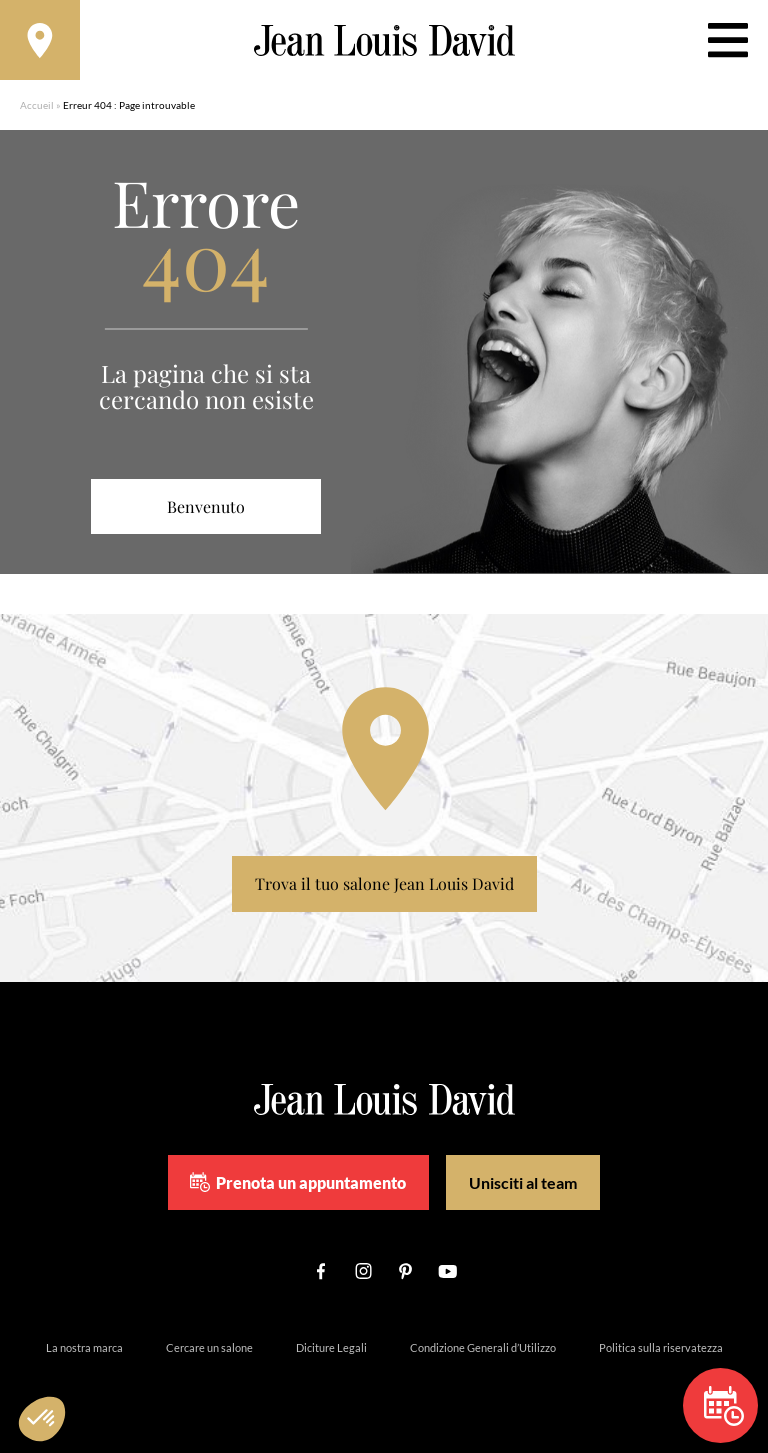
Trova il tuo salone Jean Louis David (384, 883)
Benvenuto (206, 506)
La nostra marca (84, 1347)
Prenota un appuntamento (298, 1182)
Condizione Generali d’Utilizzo (483, 1347)
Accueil (37, 105)
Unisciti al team (523, 1182)
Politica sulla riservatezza (661, 1347)
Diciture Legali (331, 1347)
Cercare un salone (209, 1347)
